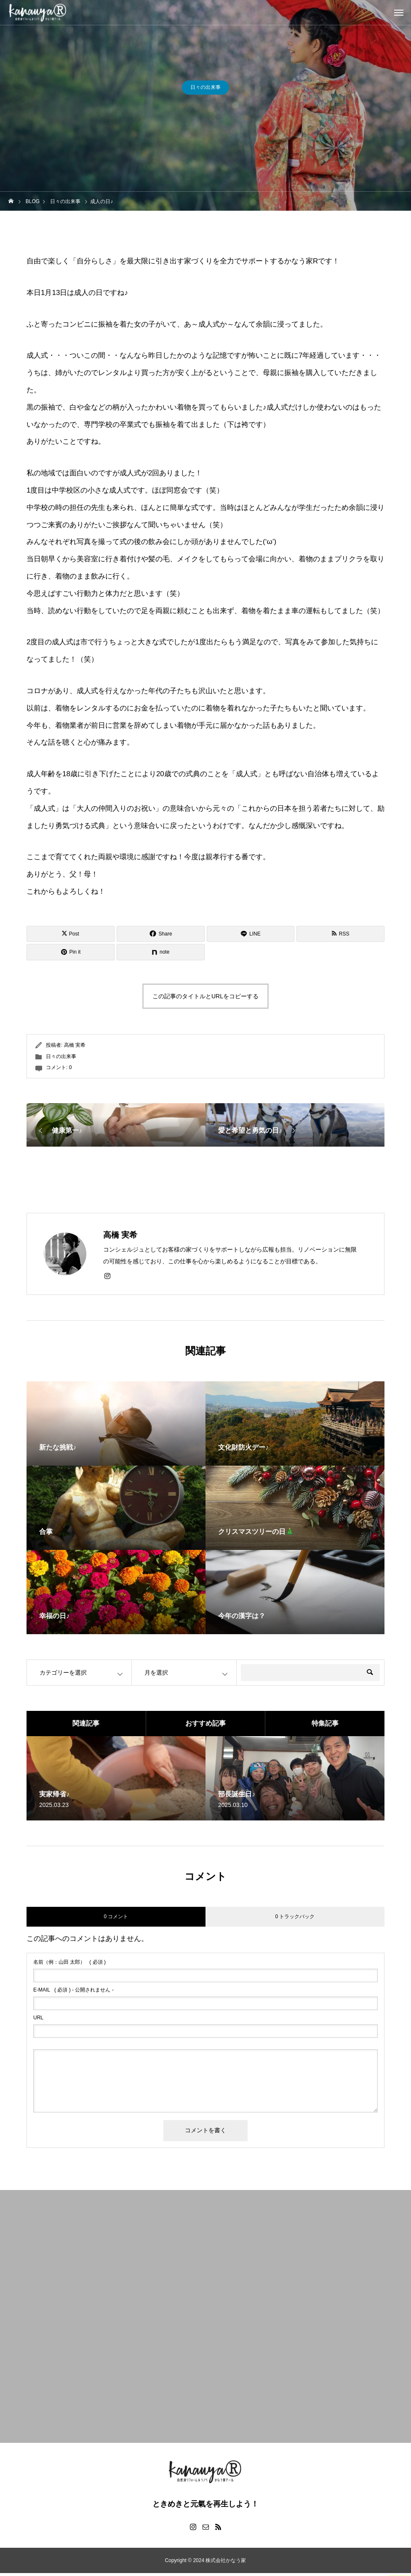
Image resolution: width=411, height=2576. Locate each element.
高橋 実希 (74, 1048)
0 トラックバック (295, 1919)
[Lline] (251, 935)
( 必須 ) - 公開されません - (73, 1992)
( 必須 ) (69, 1965)
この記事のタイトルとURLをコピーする (205, 999)
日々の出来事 (205, 88)
